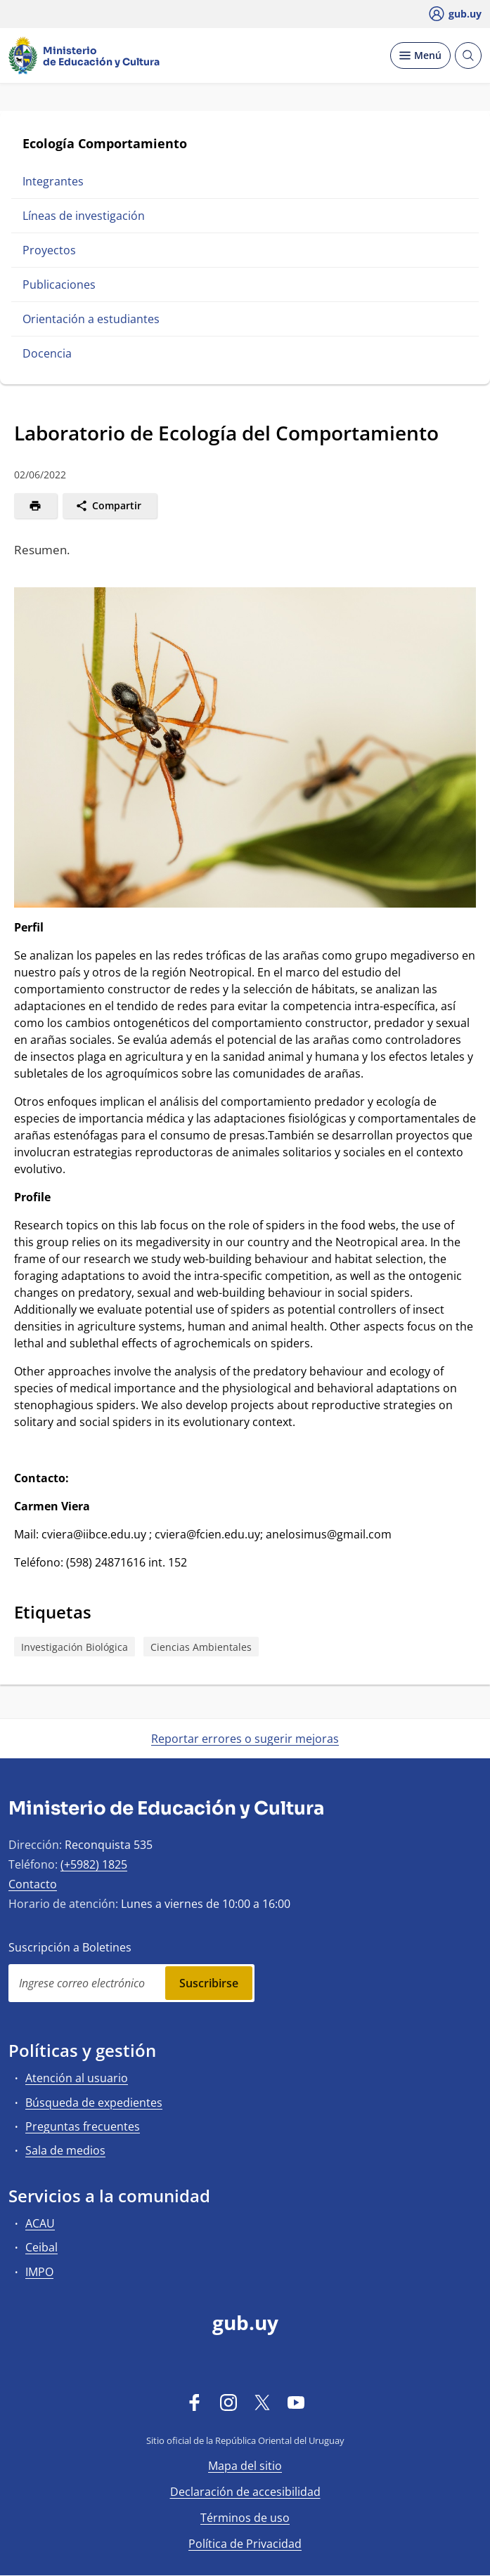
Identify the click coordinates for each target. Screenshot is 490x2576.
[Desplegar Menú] (420, 55)
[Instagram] (228, 2402)
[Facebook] (194, 2402)
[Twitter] (262, 2402)
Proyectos (49, 250)
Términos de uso (245, 2517)
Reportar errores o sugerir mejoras (245, 1738)
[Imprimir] (35, 505)
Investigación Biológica (74, 1647)
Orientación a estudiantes (91, 319)
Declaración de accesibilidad (245, 2491)
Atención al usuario (76, 2078)
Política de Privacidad (245, 2543)
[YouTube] (296, 2402)
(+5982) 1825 (93, 1864)
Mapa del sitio (245, 2465)
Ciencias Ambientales (201, 1647)
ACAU (40, 2223)
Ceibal (41, 2247)
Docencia (47, 353)
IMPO (39, 2272)
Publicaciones (59, 284)
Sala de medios (65, 2150)
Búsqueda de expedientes (93, 2102)
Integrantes (53, 181)
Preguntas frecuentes (82, 2126)
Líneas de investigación (83, 215)
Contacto (32, 1884)
